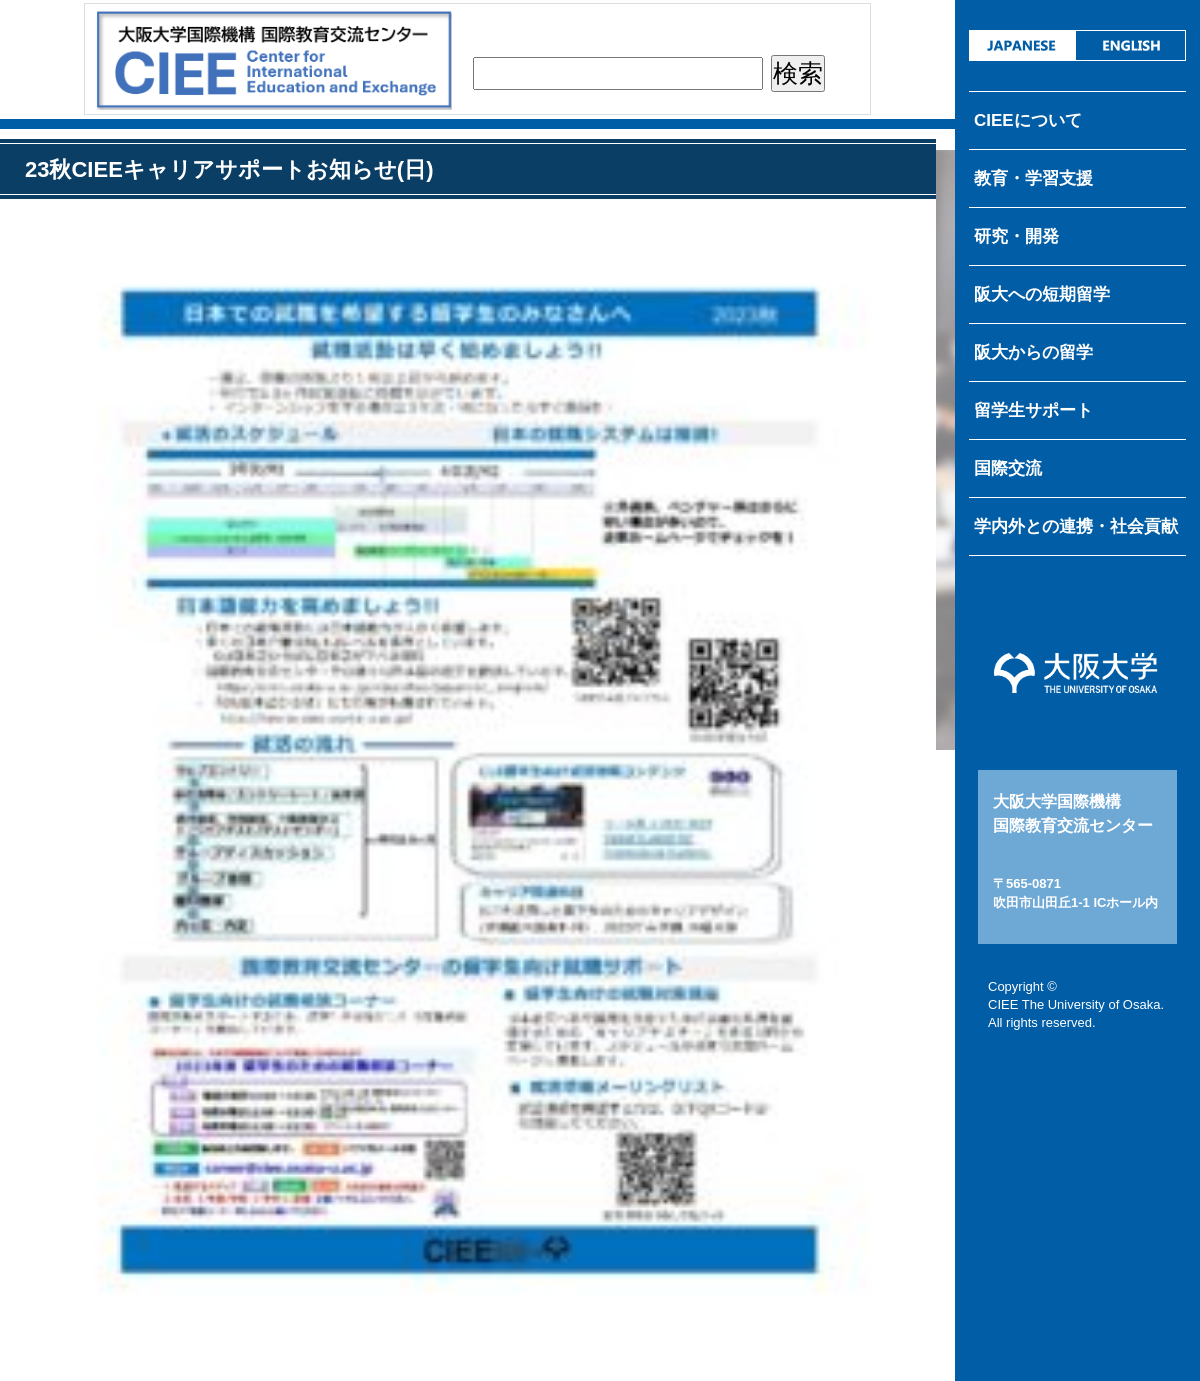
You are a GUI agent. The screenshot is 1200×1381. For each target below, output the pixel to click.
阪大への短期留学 (1042, 294)
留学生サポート (1033, 410)
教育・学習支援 (1033, 178)
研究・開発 (1016, 236)
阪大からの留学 (1033, 352)
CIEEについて (1028, 120)
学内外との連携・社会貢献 (1076, 526)
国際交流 (1008, 468)
